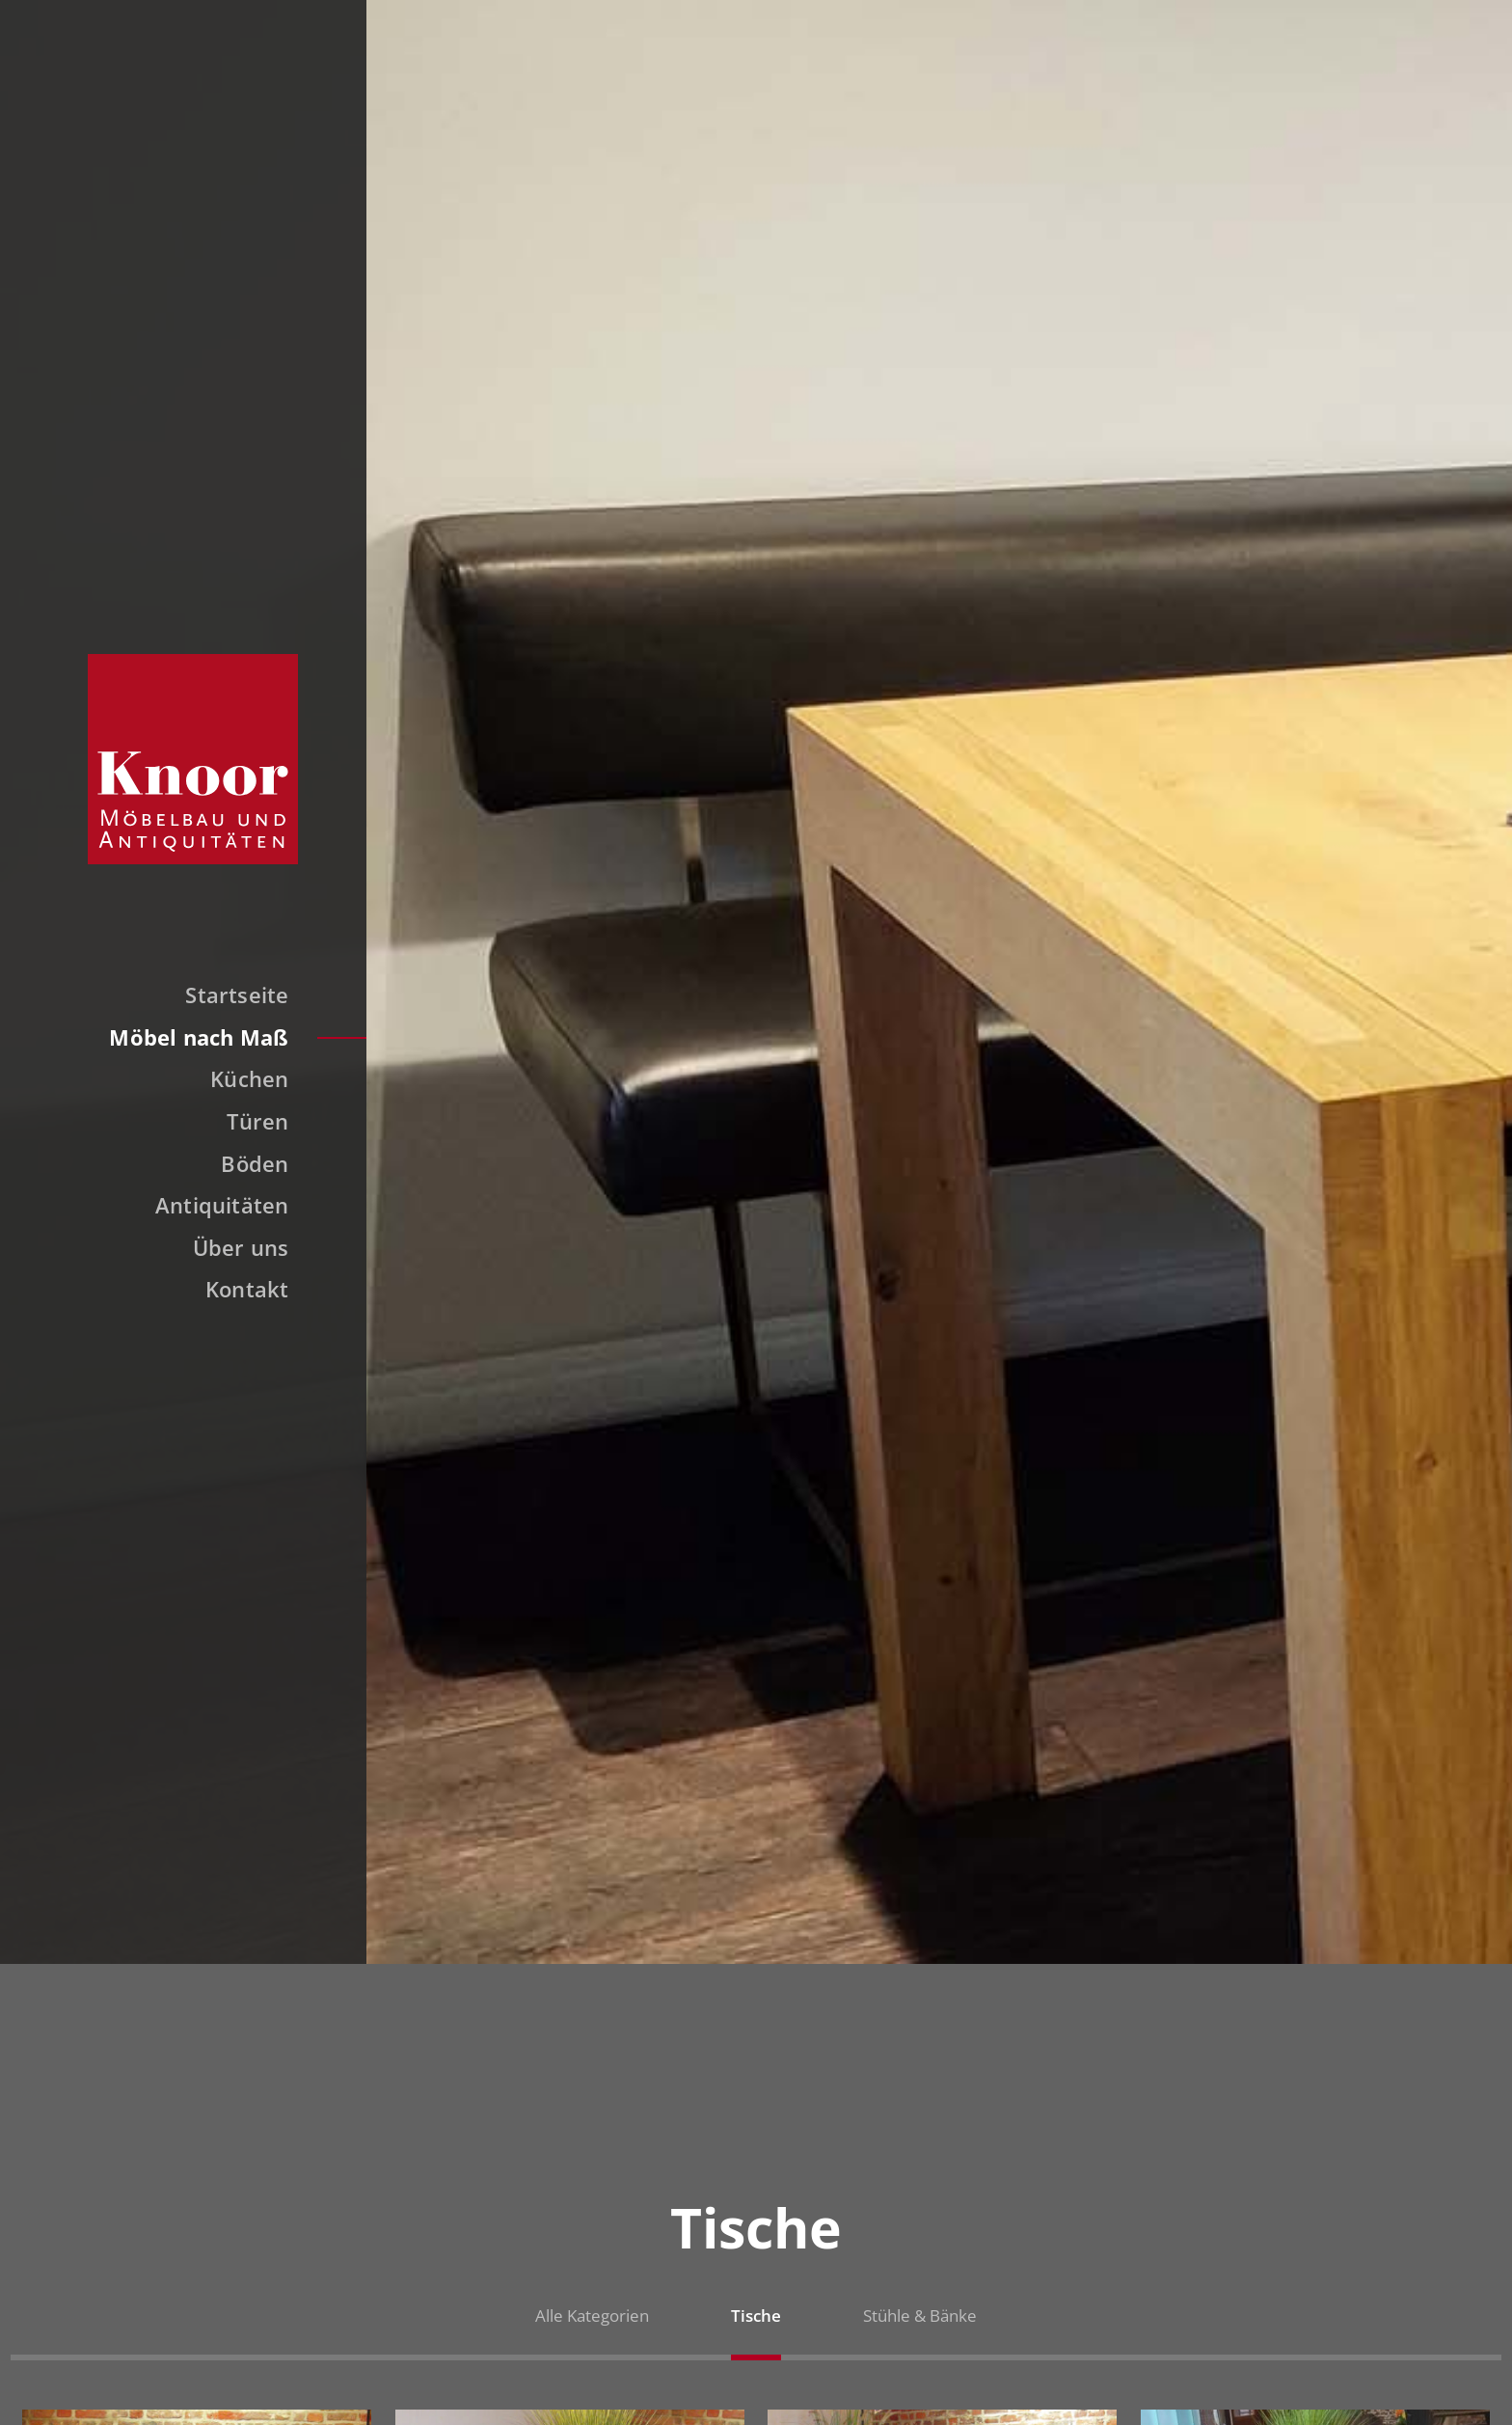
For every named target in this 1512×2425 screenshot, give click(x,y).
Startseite (236, 994)
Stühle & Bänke (920, 2315)
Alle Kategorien (592, 2315)
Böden (254, 1163)
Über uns (241, 1247)
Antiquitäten (222, 1204)
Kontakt (247, 1288)
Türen (257, 1120)
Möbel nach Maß (198, 1036)
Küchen (249, 1078)
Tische (756, 2315)
